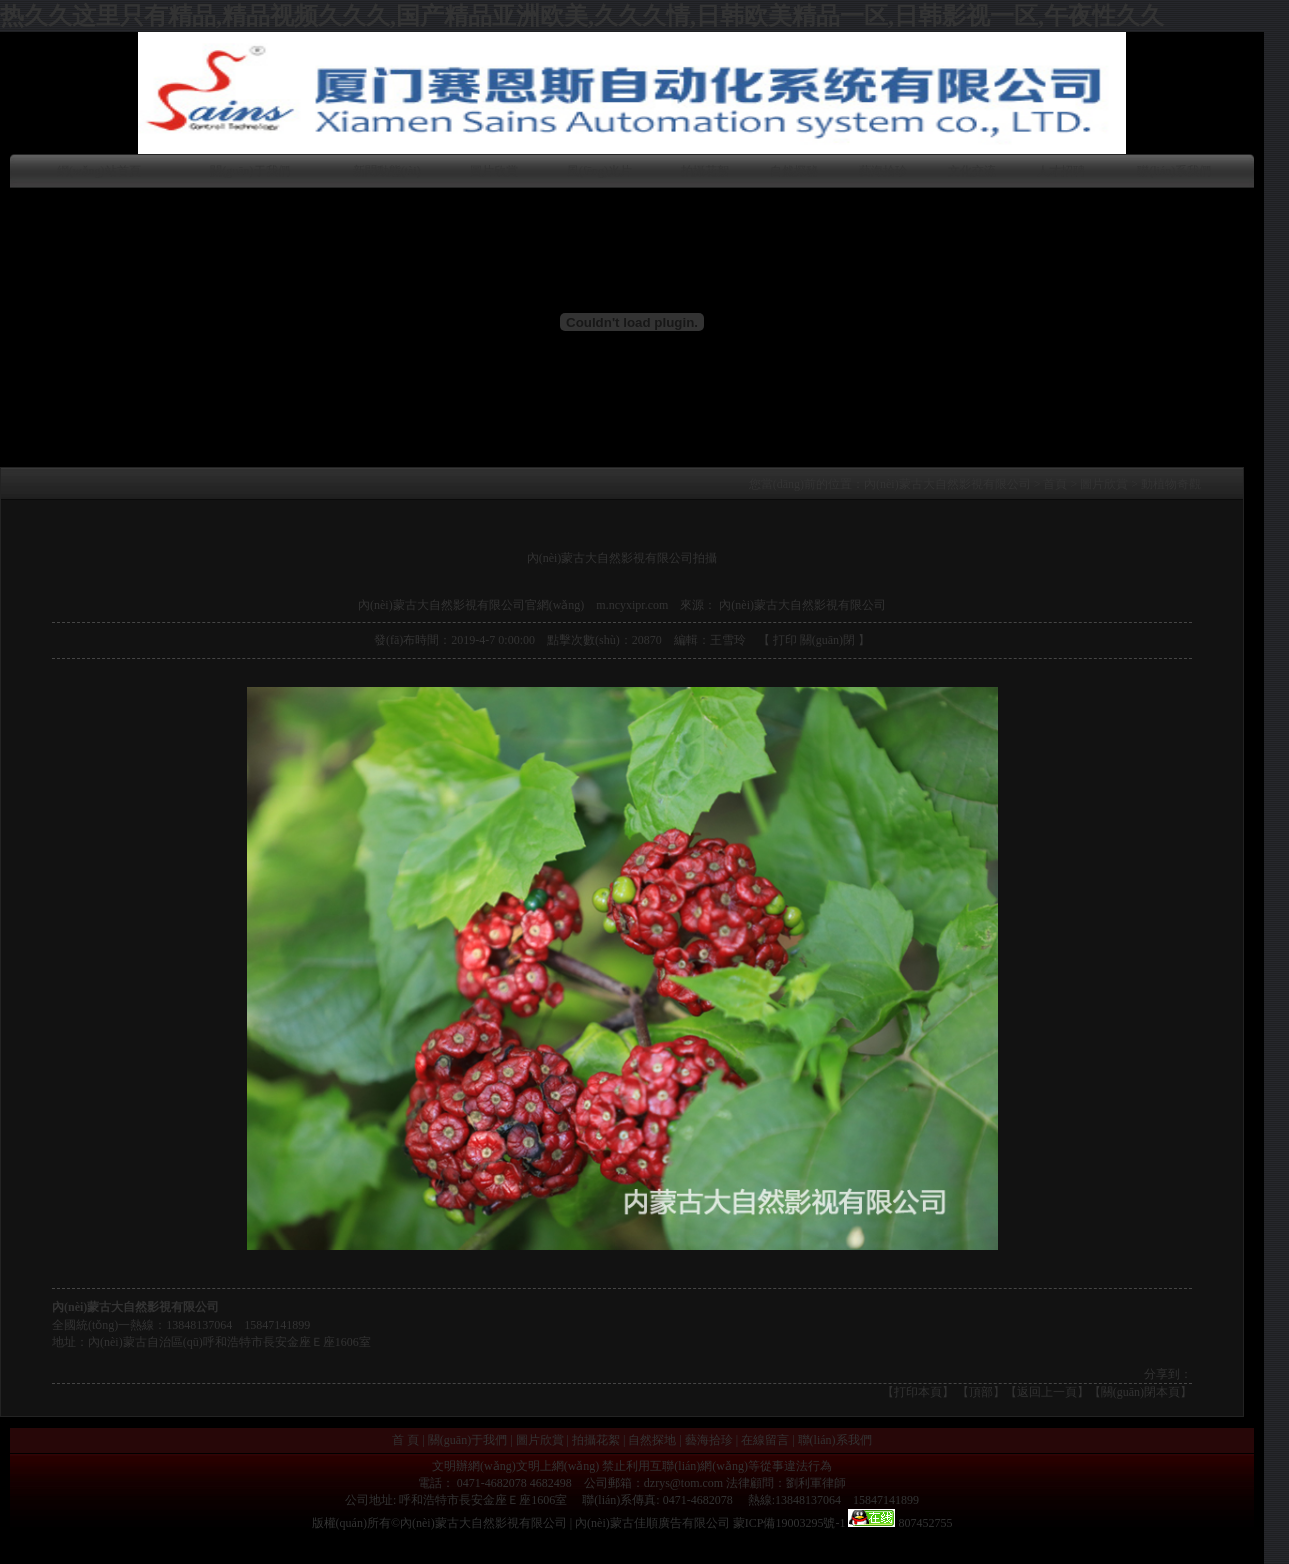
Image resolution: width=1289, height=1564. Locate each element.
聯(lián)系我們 (1174, 171)
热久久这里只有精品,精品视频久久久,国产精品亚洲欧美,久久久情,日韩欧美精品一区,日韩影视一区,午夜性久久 (582, 16)
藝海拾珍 (883, 171)
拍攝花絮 (705, 171)
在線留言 (765, 1440)
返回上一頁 (1047, 1392)
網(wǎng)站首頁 (99, 171)
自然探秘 (794, 171)
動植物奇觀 (1171, 484)
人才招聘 (1061, 171)
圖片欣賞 (494, 171)
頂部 (981, 1392)
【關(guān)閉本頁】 (1140, 1392)
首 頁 (405, 1440)
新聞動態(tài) (387, 171)
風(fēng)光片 (599, 171)
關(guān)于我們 (249, 171)
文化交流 (972, 171)
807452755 (923, 1523)
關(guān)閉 (827, 640)
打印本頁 (918, 1392)
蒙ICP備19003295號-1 (789, 1523)
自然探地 (652, 1440)
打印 (785, 640)
